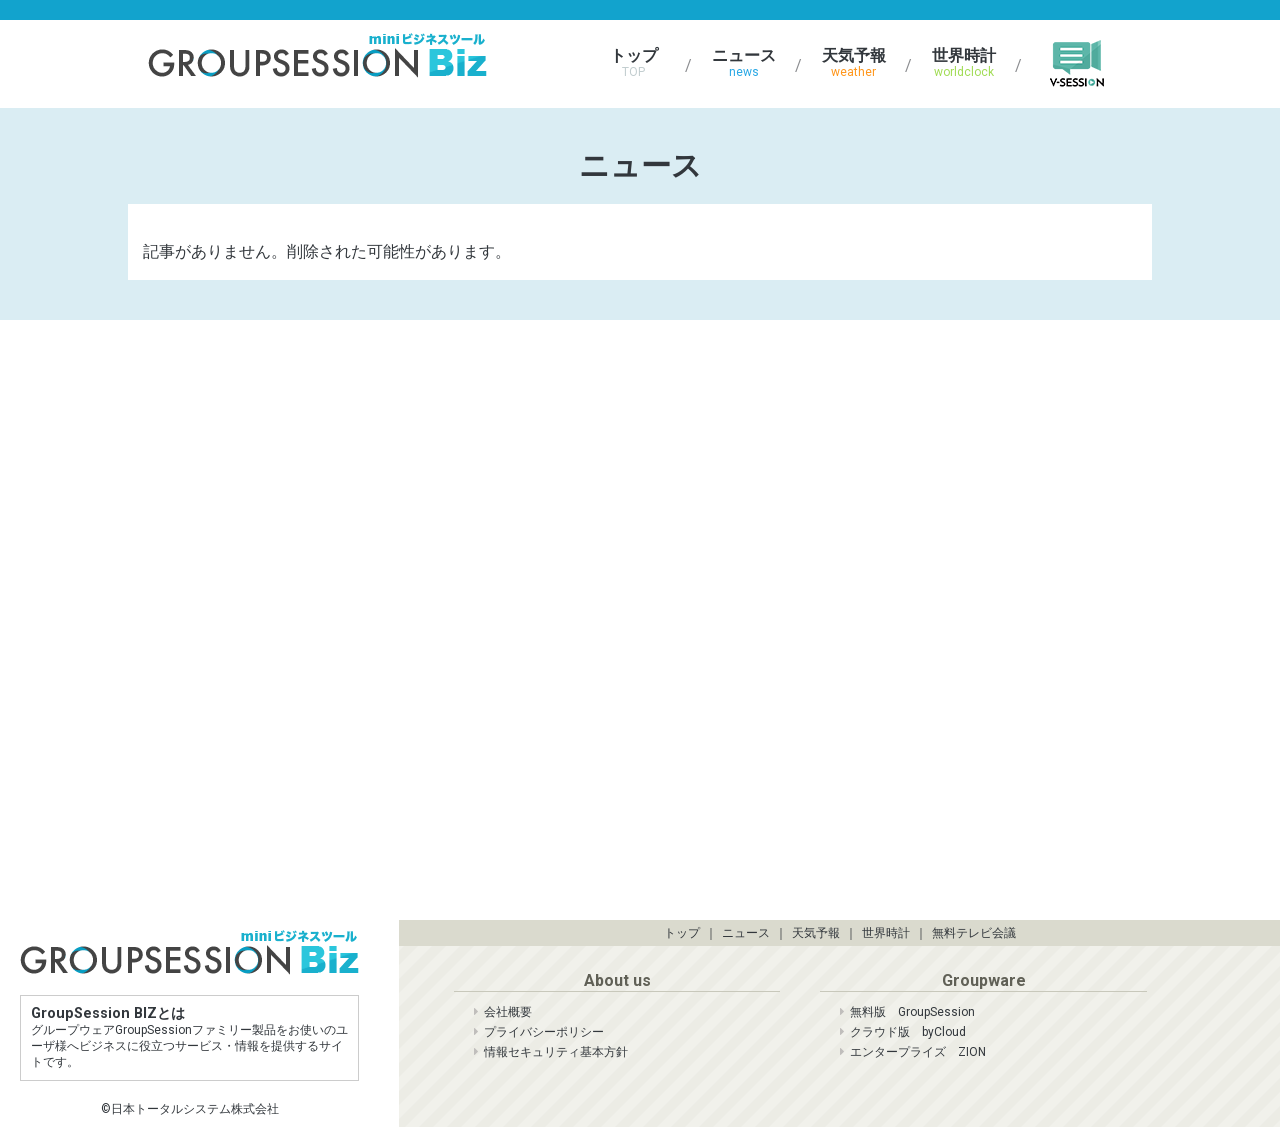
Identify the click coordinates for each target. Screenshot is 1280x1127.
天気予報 (857, 63)
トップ (637, 63)
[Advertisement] (338, 455)
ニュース (747, 63)
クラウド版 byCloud (908, 1032)
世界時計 (967, 63)
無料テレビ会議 (974, 933)
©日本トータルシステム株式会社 (190, 1109)
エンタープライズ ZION (918, 1052)
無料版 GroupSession (912, 1012)
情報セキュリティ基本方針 (556, 1052)
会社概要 (508, 1012)
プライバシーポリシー (544, 1032)
